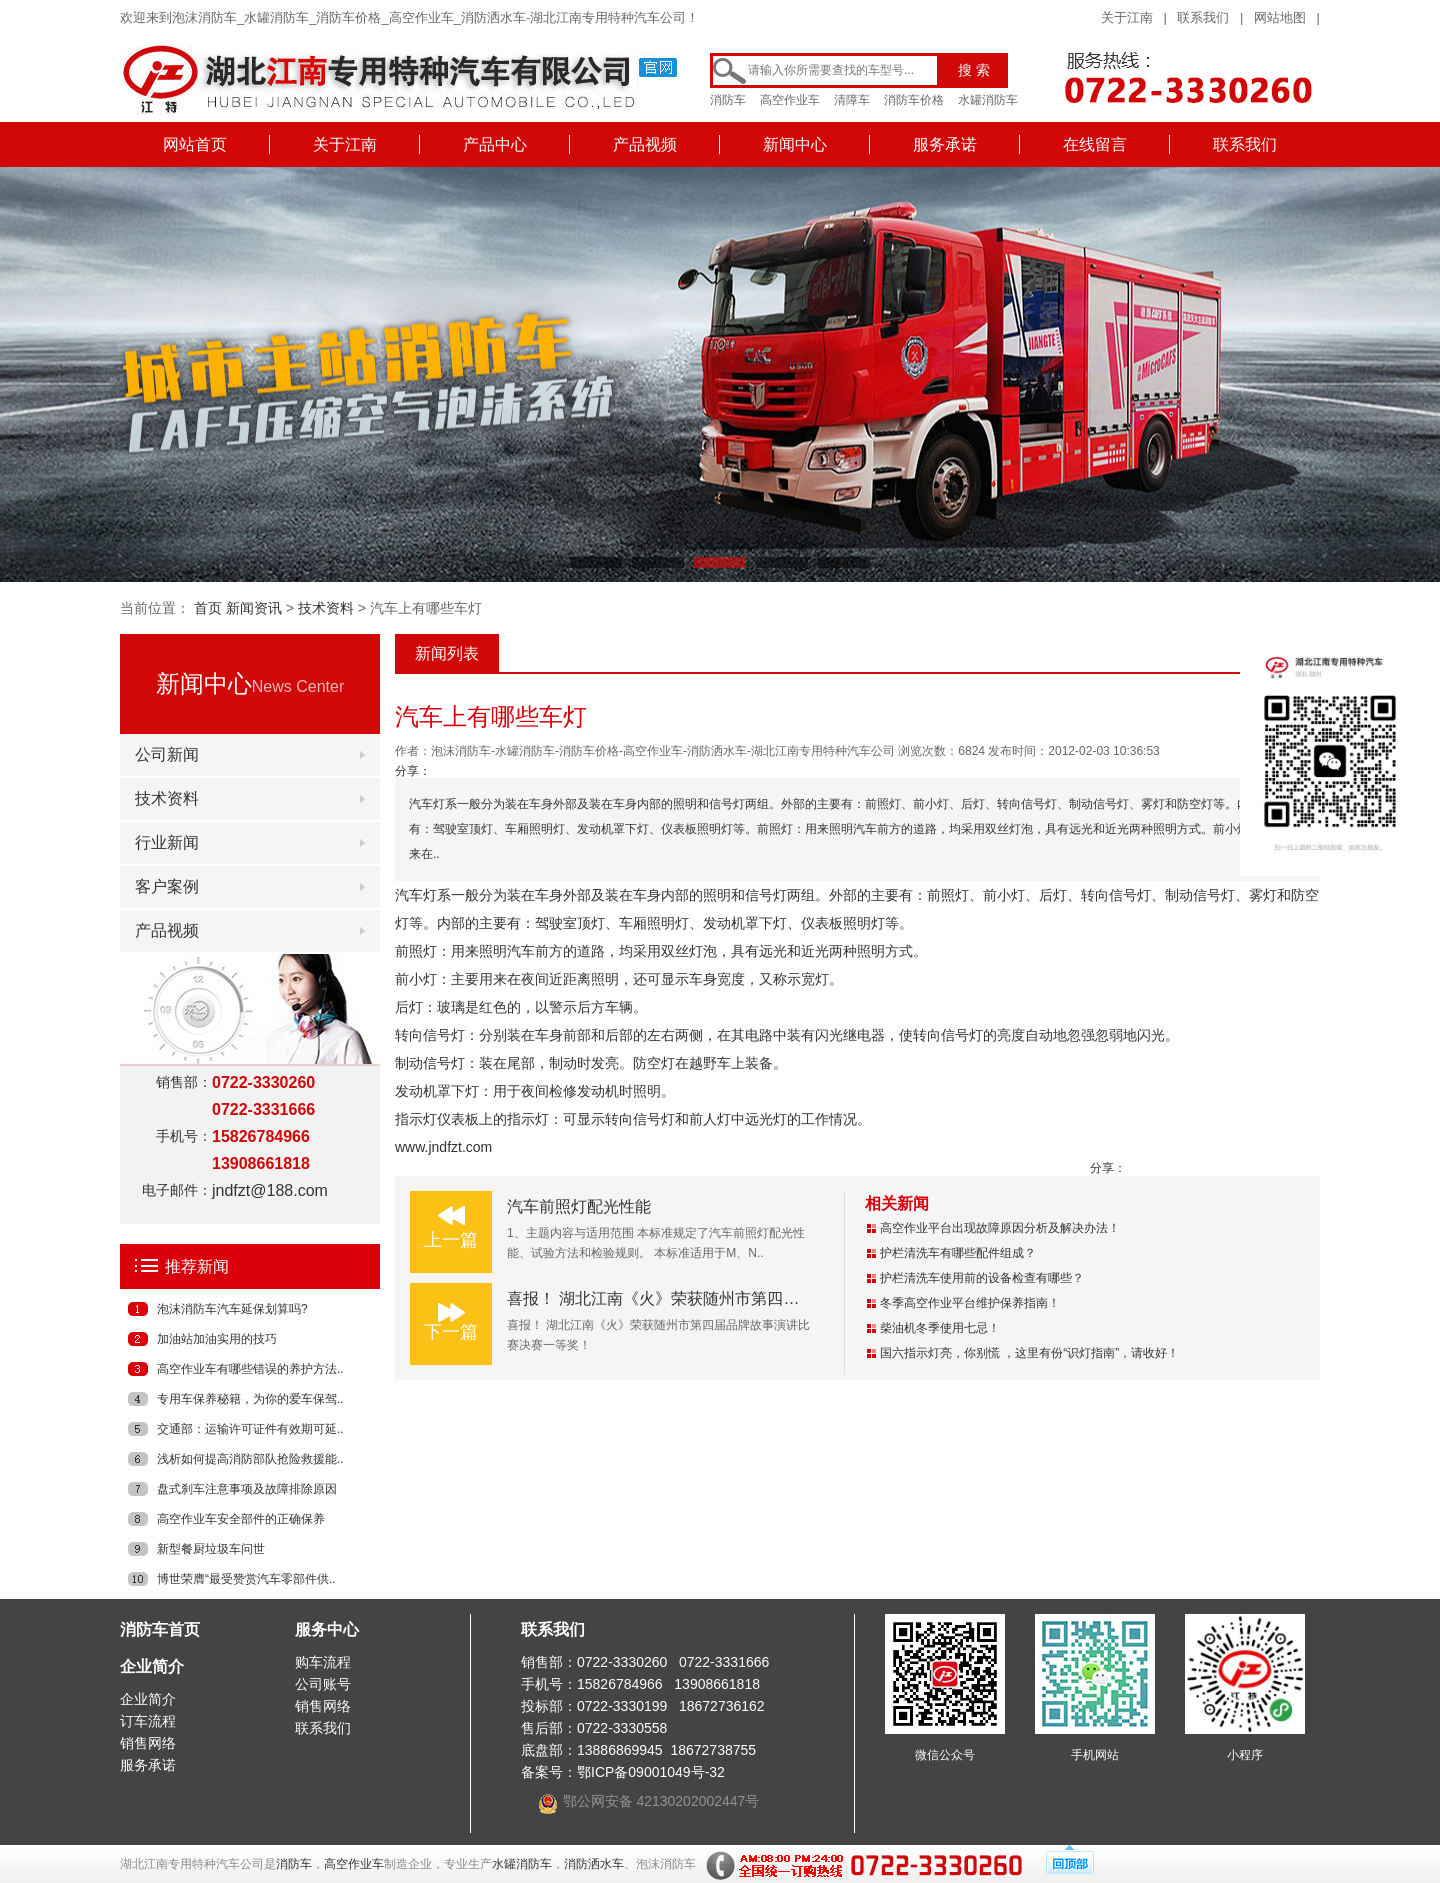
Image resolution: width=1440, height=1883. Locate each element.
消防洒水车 (594, 1864)
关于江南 (1127, 17)
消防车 (728, 100)
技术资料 (326, 608)
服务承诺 (945, 144)
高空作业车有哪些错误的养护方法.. (250, 1369)
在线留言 (1095, 144)
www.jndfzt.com (443, 1147)
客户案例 (167, 886)
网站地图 (1280, 17)
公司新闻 (167, 754)
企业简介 (152, 1666)
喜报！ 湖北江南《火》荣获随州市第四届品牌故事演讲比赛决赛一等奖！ (765, 1298)
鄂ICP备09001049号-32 (651, 1772)
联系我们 (1203, 17)
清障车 (852, 100)
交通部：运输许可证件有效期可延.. (250, 1429)
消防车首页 (160, 1629)
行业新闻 (167, 842)
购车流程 (323, 1662)
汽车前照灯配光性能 (579, 1206)
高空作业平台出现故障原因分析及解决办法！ (1000, 1228)
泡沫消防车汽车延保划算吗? (232, 1309)
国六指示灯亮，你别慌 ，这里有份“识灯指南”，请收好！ (1029, 1353)
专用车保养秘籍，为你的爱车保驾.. (250, 1399)
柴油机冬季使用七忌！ (940, 1328)
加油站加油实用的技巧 (217, 1339)
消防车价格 (914, 100)
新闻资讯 (254, 608)
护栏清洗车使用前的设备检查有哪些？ (982, 1278)
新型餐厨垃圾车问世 (211, 1549)
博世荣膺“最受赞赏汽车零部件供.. (246, 1579)
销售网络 (148, 1743)
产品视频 (645, 144)
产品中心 (495, 144)
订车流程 (148, 1721)
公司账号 (323, 1684)
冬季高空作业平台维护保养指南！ (970, 1303)
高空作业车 (790, 100)
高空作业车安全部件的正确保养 (241, 1519)
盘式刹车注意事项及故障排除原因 (247, 1489)
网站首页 (195, 144)
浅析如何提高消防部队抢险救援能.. (250, 1459)
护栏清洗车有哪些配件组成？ (958, 1253)
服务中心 (327, 1629)
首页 (208, 608)
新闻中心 (795, 144)
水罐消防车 (988, 100)
